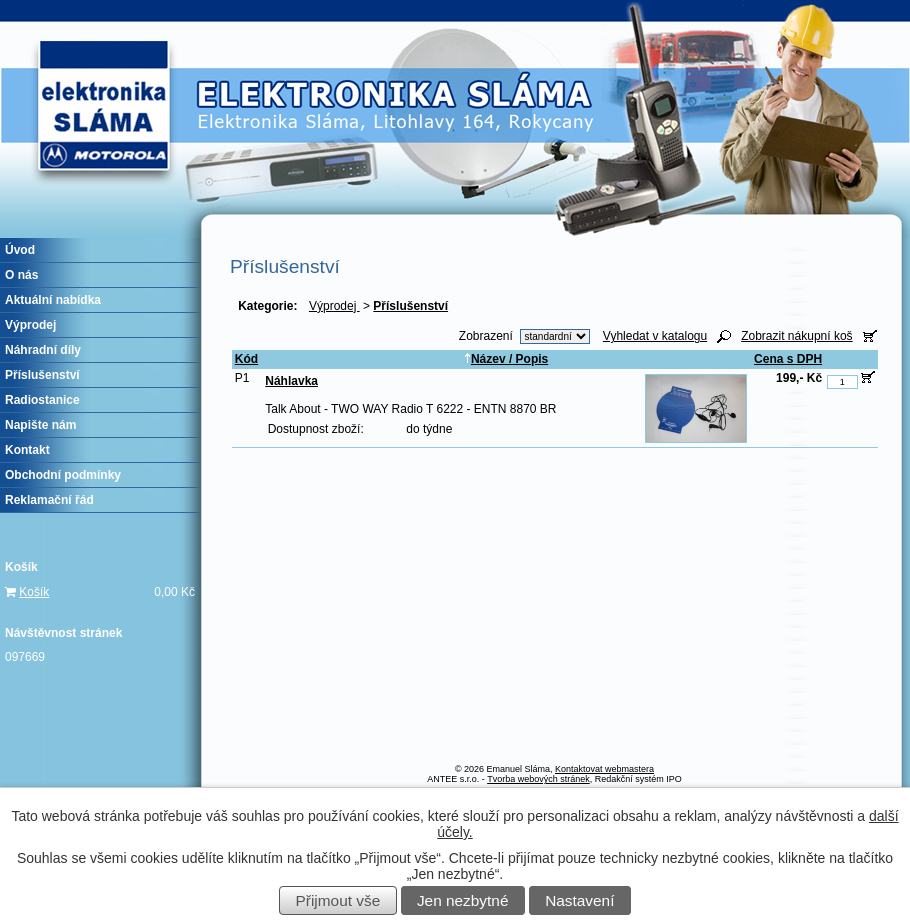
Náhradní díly (43, 350)
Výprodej (334, 306)
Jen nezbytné (463, 900)
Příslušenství (42, 375)
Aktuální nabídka (53, 300)
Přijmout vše (338, 900)
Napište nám (40, 425)
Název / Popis (506, 359)
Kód (246, 359)
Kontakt (27, 450)
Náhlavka (291, 381)
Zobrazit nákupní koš (796, 336)
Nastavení (579, 900)
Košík (34, 592)
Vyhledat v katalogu (655, 336)
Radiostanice (42, 400)
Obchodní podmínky (63, 475)
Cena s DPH (788, 359)
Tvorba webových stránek (538, 779)
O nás (21, 275)
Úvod (20, 250)
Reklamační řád (49, 500)
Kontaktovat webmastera (604, 769)
